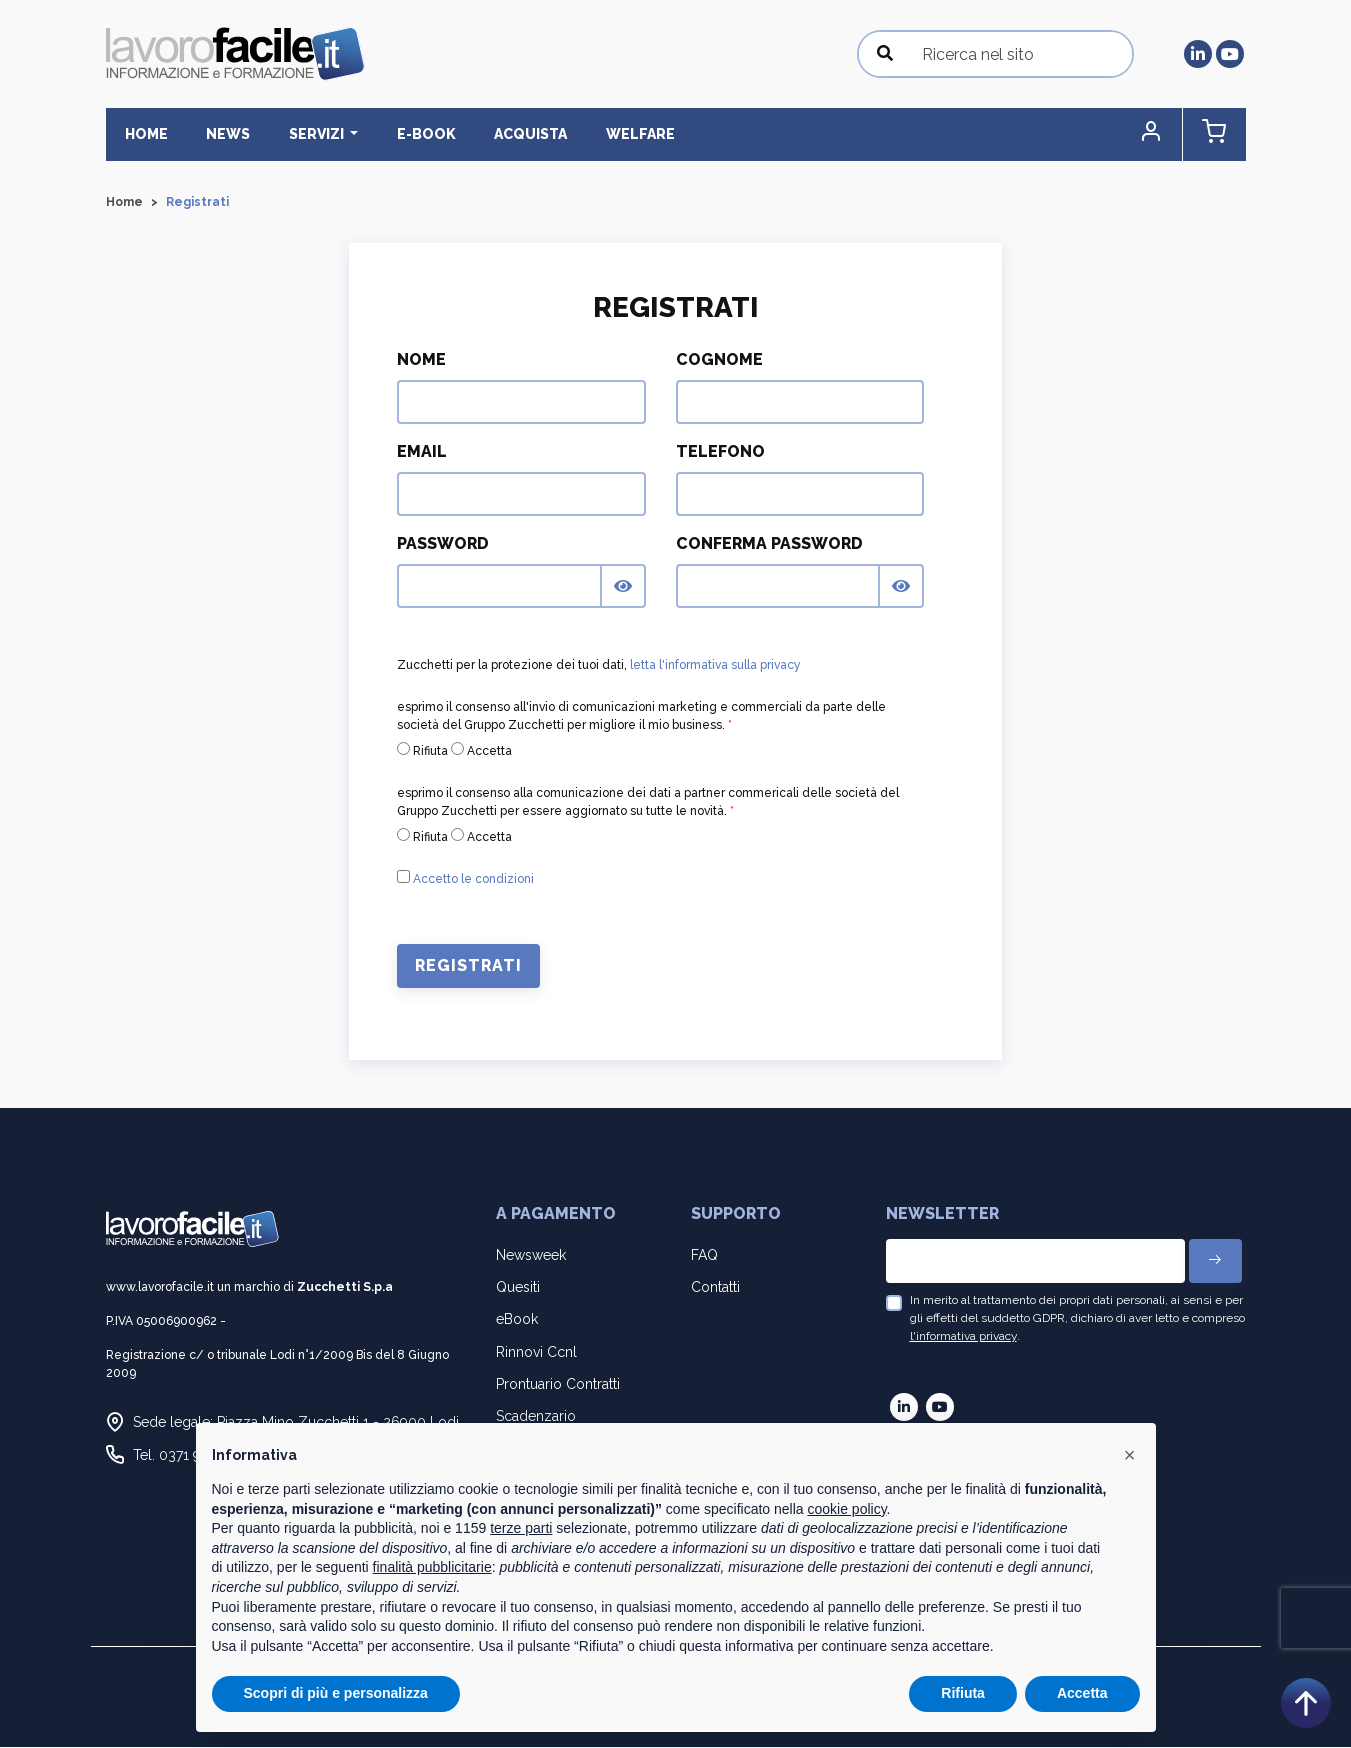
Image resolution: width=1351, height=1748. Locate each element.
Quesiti (518, 1288)
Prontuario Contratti (558, 1384)
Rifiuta (422, 751)
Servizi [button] (302, 134)
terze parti (521, 1528)
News (219, 134)
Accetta (481, 751)
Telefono (720, 452)
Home (143, 134)
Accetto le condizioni (473, 880)
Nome (421, 360)
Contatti (715, 1288)
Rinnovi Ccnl (536, 1352)
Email (422, 452)
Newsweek (531, 1255)
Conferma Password (769, 544)
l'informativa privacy (963, 1337)
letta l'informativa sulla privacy (715, 666)
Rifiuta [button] (963, 1693)
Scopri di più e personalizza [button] (336, 1693)
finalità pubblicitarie (432, 1567)
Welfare (604, 134)
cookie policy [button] (846, 1509)
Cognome (719, 360)
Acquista (501, 134)
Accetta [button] (1082, 1693)
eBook (517, 1320)
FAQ (704, 1255)
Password (443, 544)
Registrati (468, 966)
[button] (1161, 134)
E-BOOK (403, 134)
